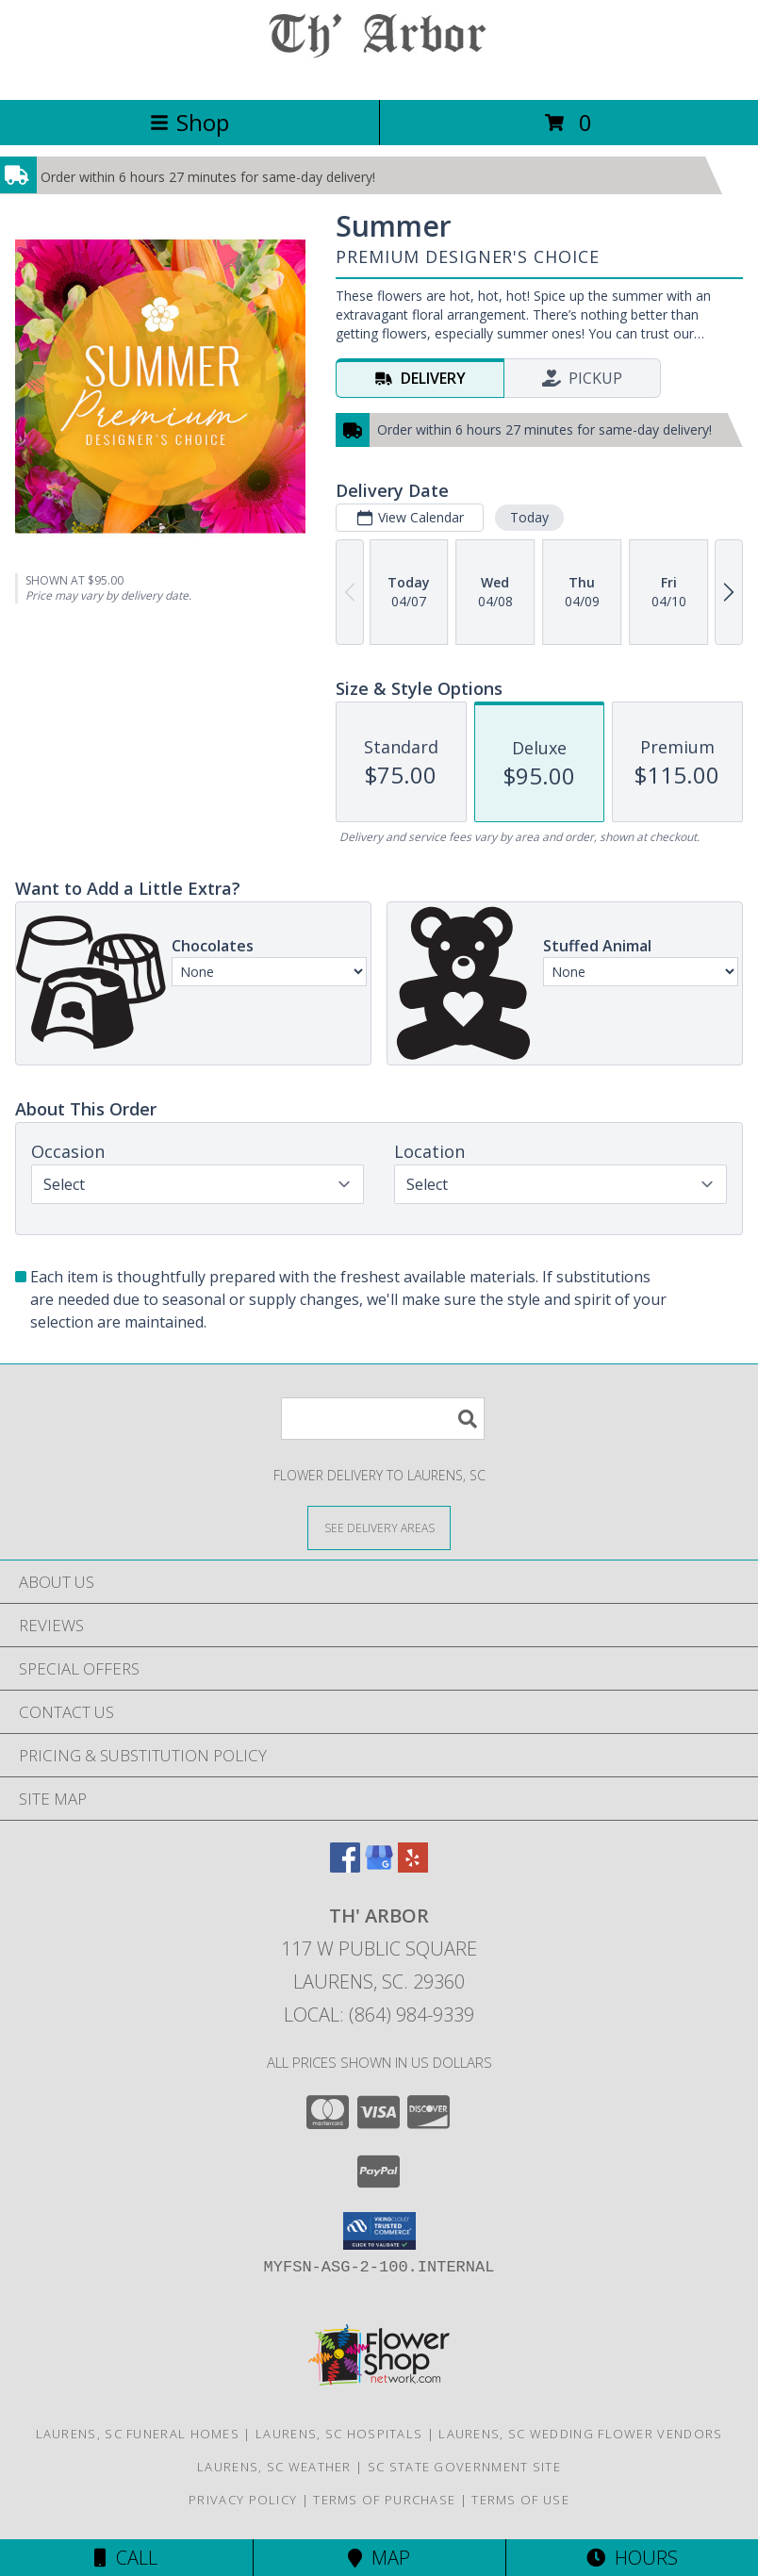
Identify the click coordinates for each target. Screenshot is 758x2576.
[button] (379, 2231)
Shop (189, 122)
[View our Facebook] (345, 1866)
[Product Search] (383, 1418)
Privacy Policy (243, 2499)
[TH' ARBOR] (379, 72)
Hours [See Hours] (632, 2557)
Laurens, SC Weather (274, 2466)
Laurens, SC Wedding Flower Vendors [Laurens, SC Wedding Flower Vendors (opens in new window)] (580, 2433)
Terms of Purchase (384, 2499)
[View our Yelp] (413, 1866)
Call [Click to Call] (125, 2557)
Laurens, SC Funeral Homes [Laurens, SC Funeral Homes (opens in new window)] (138, 2433)
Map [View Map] (379, 2557)
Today (529, 517)
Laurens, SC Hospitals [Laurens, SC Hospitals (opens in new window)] (338, 2433)
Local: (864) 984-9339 (379, 2014)
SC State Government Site (464, 2466)
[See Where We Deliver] (379, 1527)
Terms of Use (520, 2499)
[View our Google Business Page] (379, 1866)
